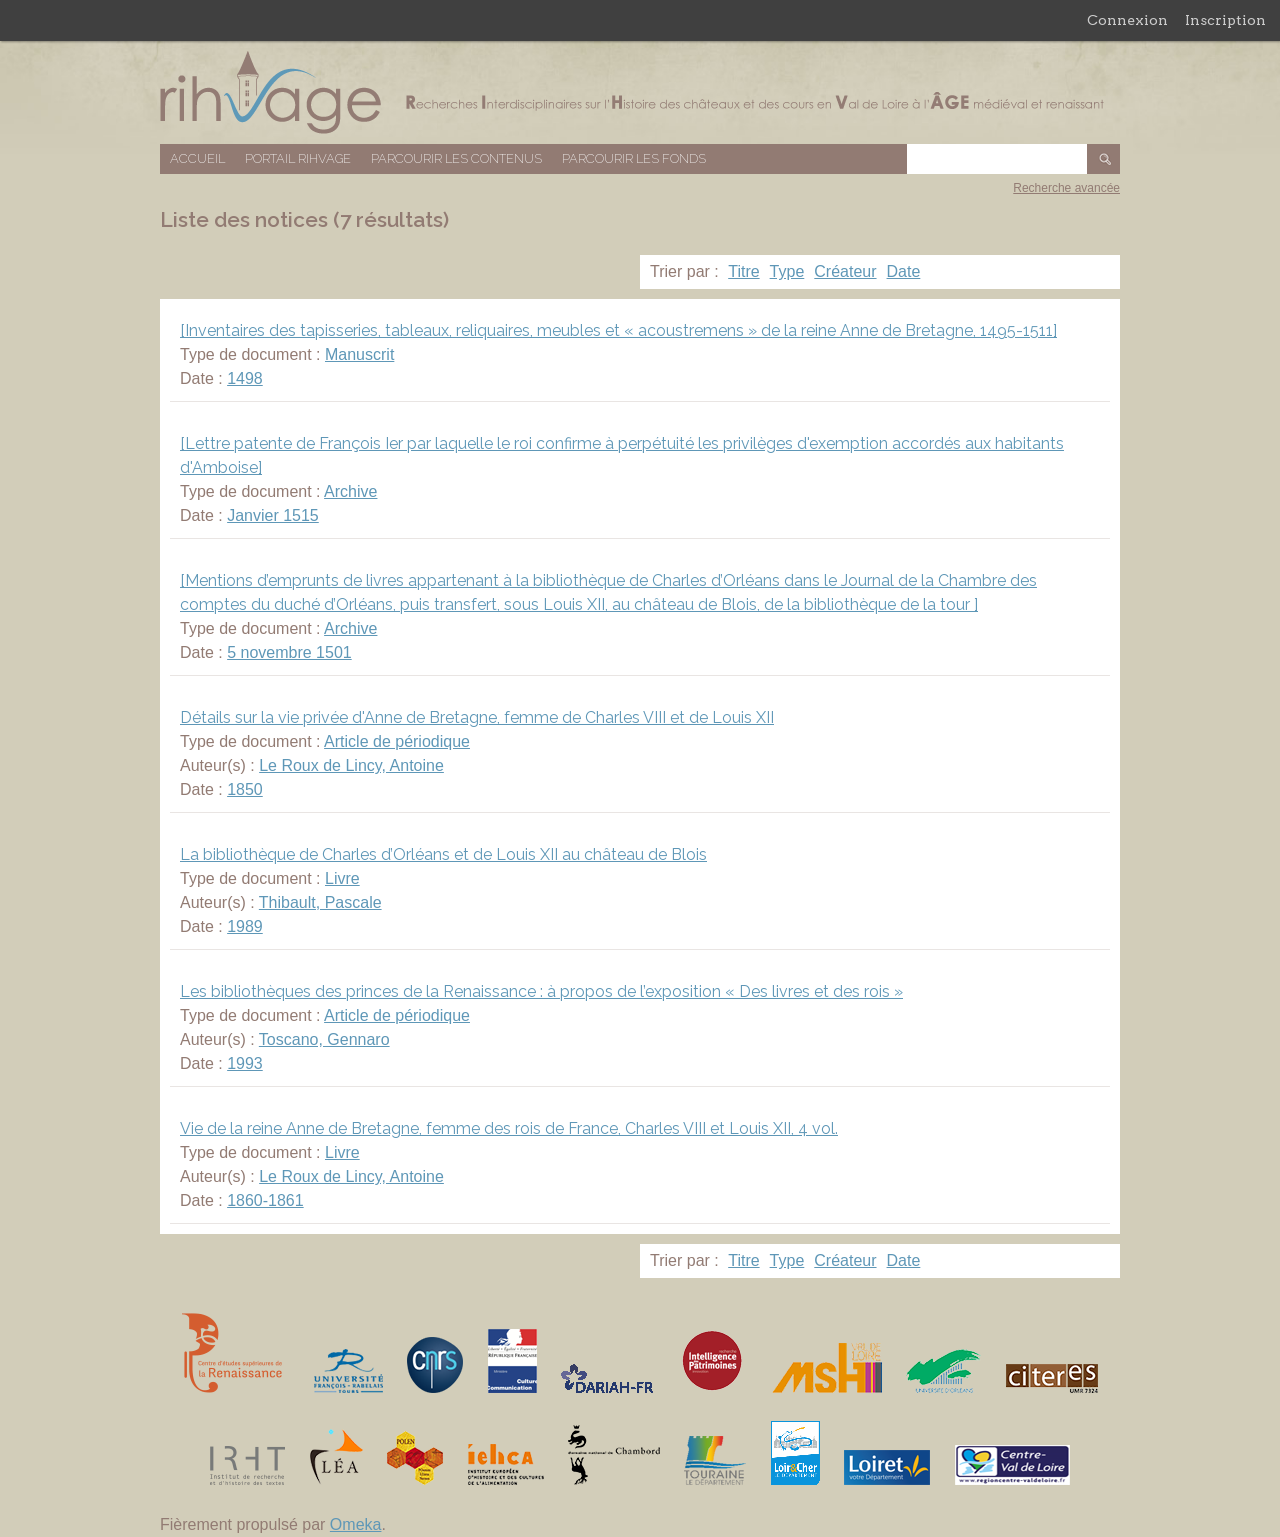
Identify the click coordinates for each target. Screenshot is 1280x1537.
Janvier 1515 (273, 515)
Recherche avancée (1066, 188)
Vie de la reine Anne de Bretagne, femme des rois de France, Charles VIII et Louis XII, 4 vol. (509, 1128)
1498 (245, 378)
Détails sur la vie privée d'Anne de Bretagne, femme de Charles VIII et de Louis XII (477, 717)
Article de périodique (397, 741)
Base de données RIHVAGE (640, 92)
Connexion (1127, 20)
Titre (743, 271)
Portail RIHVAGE (298, 158)
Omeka (356, 1524)
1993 (245, 1063)
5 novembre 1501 (289, 652)
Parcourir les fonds (634, 158)
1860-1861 (265, 1200)
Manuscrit (359, 354)
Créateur (845, 271)
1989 (245, 926)
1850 (245, 789)
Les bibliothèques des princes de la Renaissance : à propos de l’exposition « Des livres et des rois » (541, 991)
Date (904, 271)
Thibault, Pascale (320, 902)
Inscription (1225, 20)
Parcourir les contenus (456, 158)
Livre (342, 878)
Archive (350, 491)
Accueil (197, 158)
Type (787, 271)
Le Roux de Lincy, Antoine (351, 765)
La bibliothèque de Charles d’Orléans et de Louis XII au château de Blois (443, 854)
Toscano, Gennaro (324, 1039)
